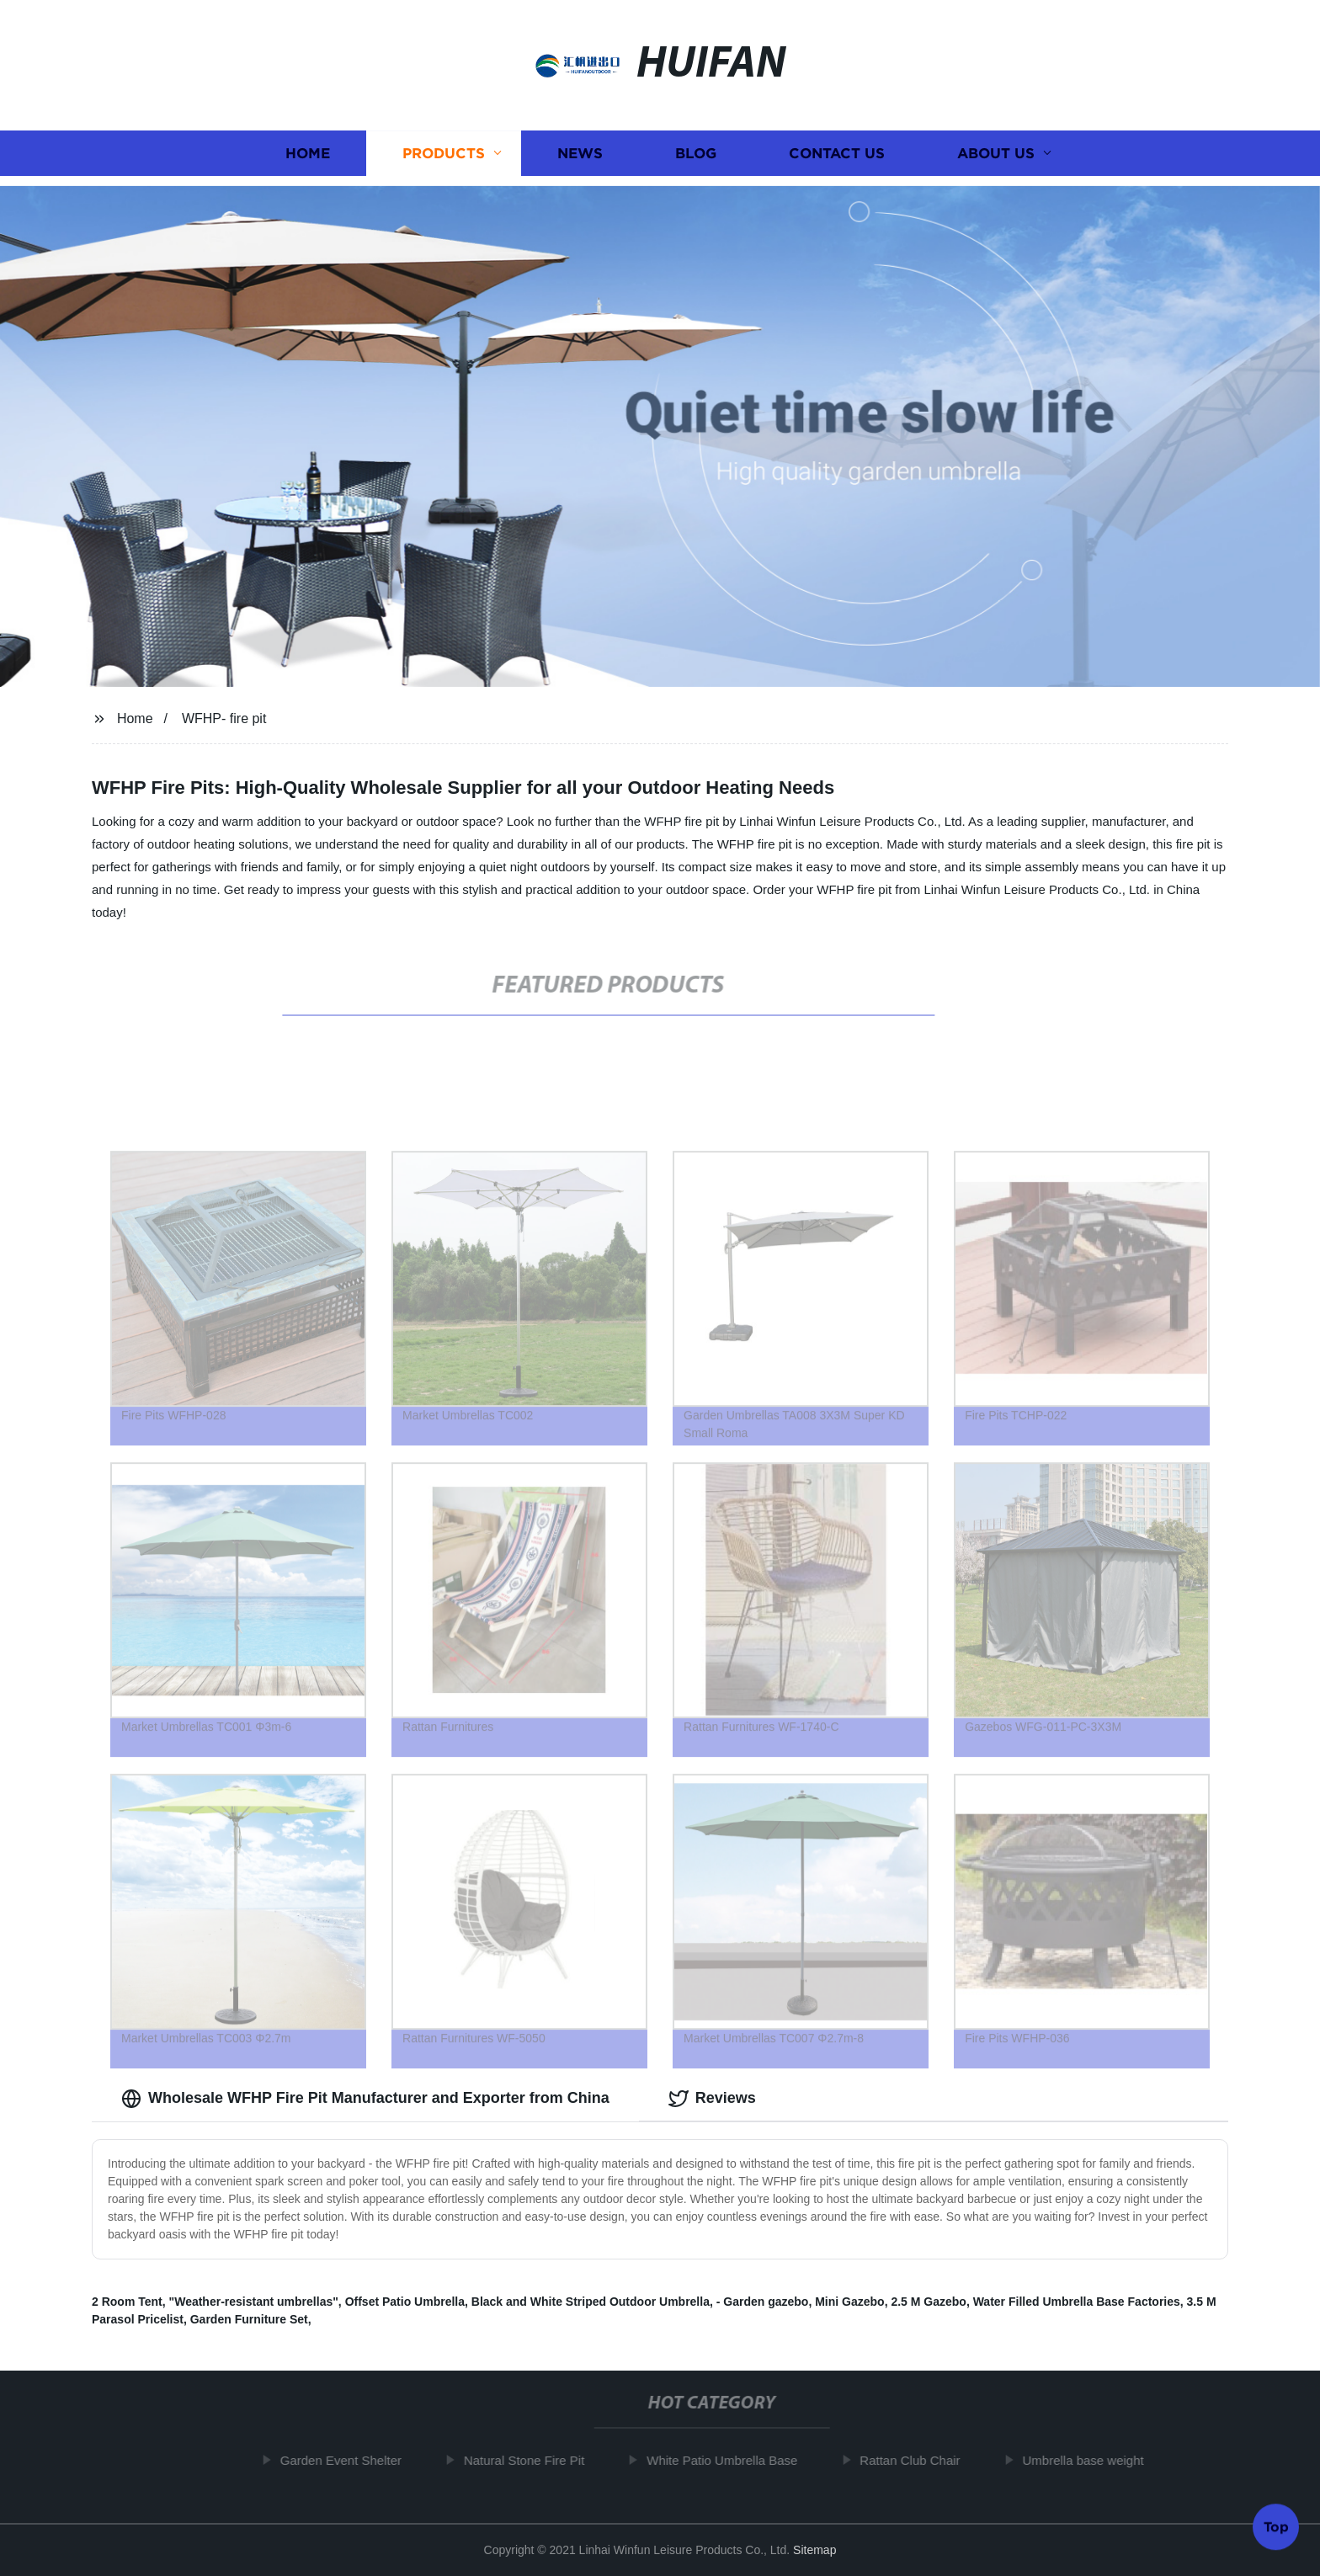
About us (996, 153)
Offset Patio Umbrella (405, 2301)
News (580, 153)
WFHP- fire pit (224, 718)
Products (443, 153)
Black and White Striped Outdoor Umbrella (590, 2301)
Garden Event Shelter (347, 2460)
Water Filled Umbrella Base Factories (1076, 2301)
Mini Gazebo (849, 2301)
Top (1276, 2524)
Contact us (837, 153)
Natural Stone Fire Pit (531, 2460)
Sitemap (814, 2550)
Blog (695, 153)
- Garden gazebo (762, 2301)
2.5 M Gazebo (928, 2301)
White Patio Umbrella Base (728, 2460)
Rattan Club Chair (917, 2460)
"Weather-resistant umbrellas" (253, 2301)
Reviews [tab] (712, 2099)
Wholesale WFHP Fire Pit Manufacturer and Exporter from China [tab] (365, 2099)
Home (307, 153)
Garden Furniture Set (249, 2319)
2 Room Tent (127, 2301)
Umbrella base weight (1090, 2460)
